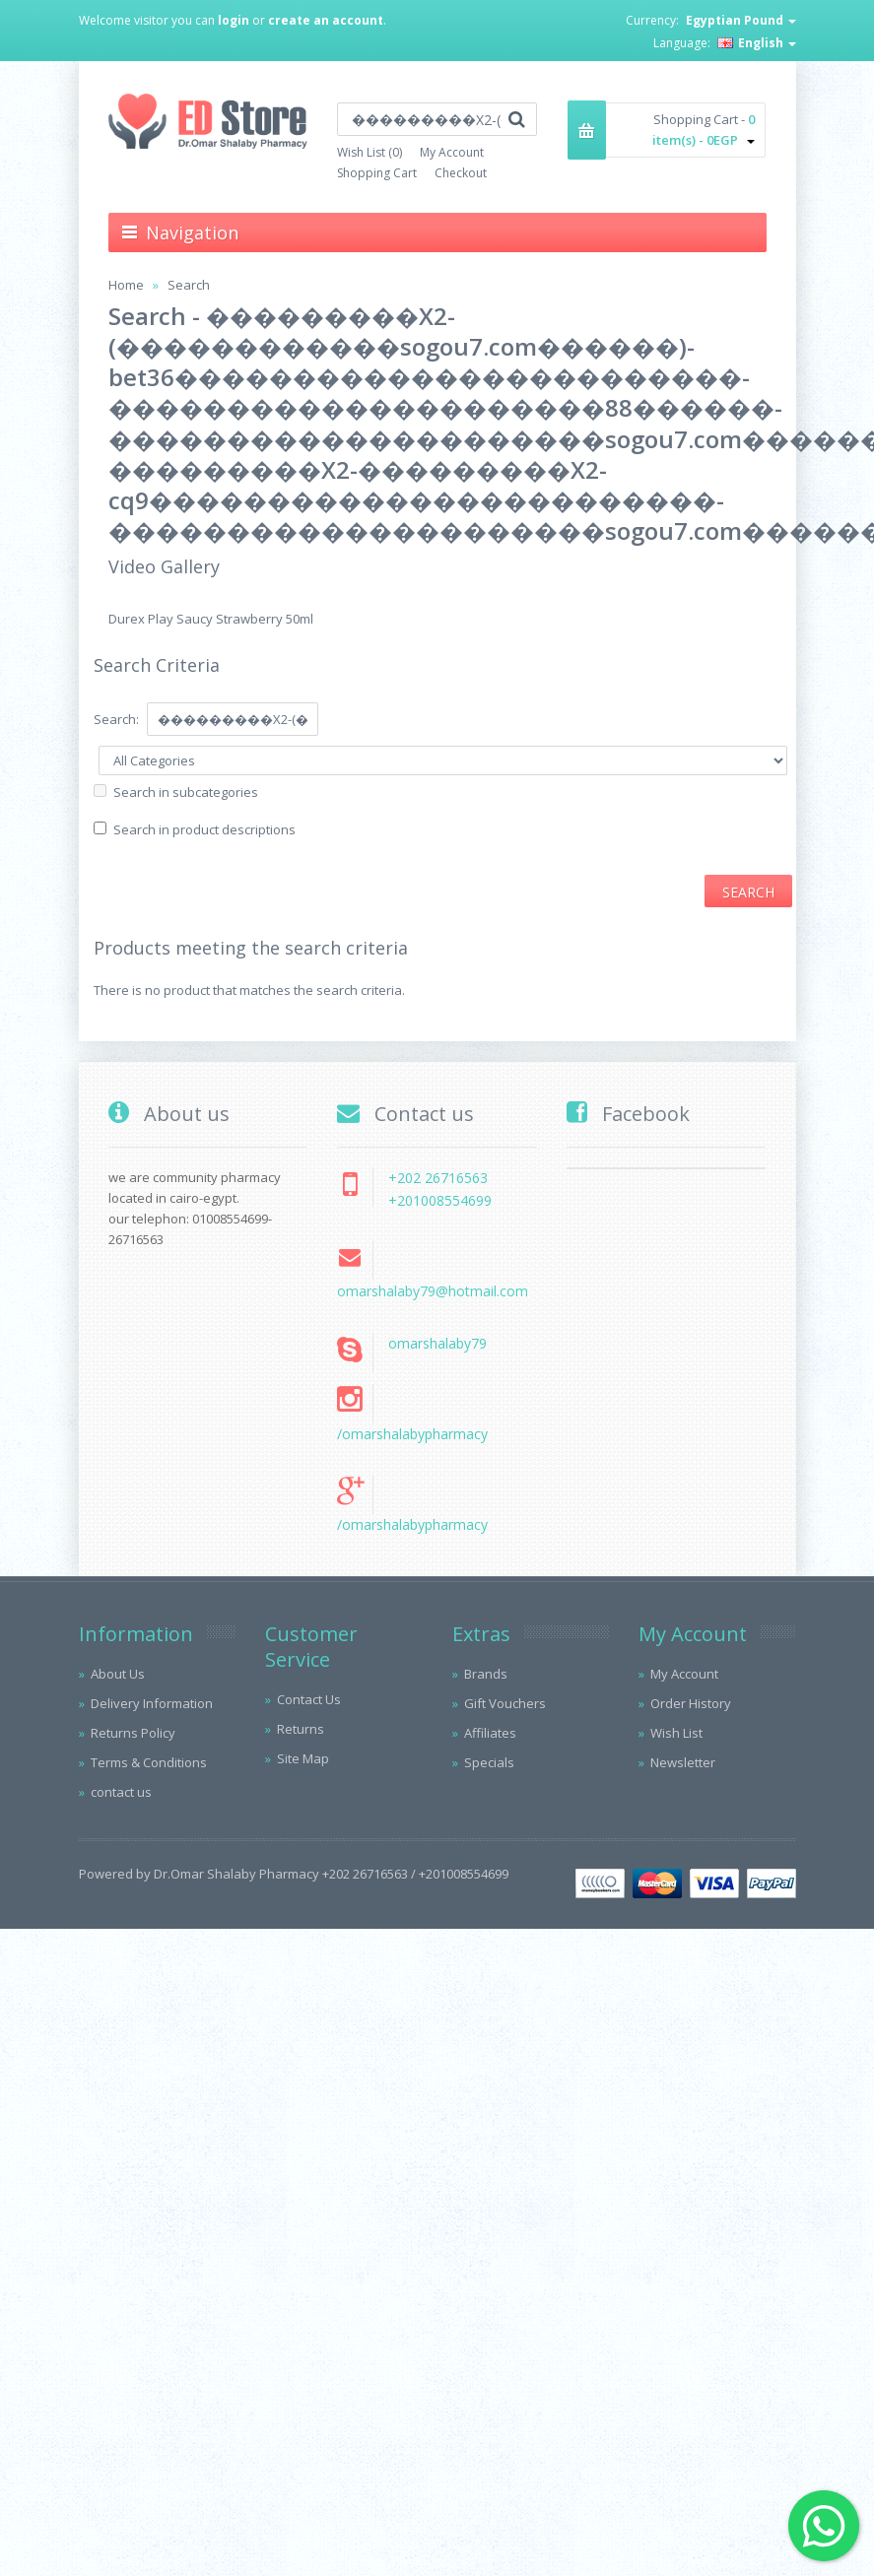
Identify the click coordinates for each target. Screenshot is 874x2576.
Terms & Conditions (149, 1762)
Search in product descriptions (204, 829)
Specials (489, 1762)
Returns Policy (133, 1733)
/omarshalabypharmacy (412, 1433)
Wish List (676, 1733)
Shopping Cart (377, 173)
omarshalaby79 (437, 1343)
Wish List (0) (369, 152)
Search (189, 285)
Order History (690, 1703)
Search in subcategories (185, 792)
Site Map (303, 1758)
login (233, 20)
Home (126, 285)
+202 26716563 (438, 1177)
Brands (485, 1674)
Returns (300, 1729)
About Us (118, 1674)
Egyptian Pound (741, 20)
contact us (121, 1792)
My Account (452, 152)
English (756, 42)
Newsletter (682, 1762)
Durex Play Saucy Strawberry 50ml (210, 618)
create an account (325, 20)
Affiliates (490, 1733)
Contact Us (309, 1699)
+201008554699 (440, 1200)
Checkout (461, 173)
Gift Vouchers (505, 1703)
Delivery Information (152, 1703)
